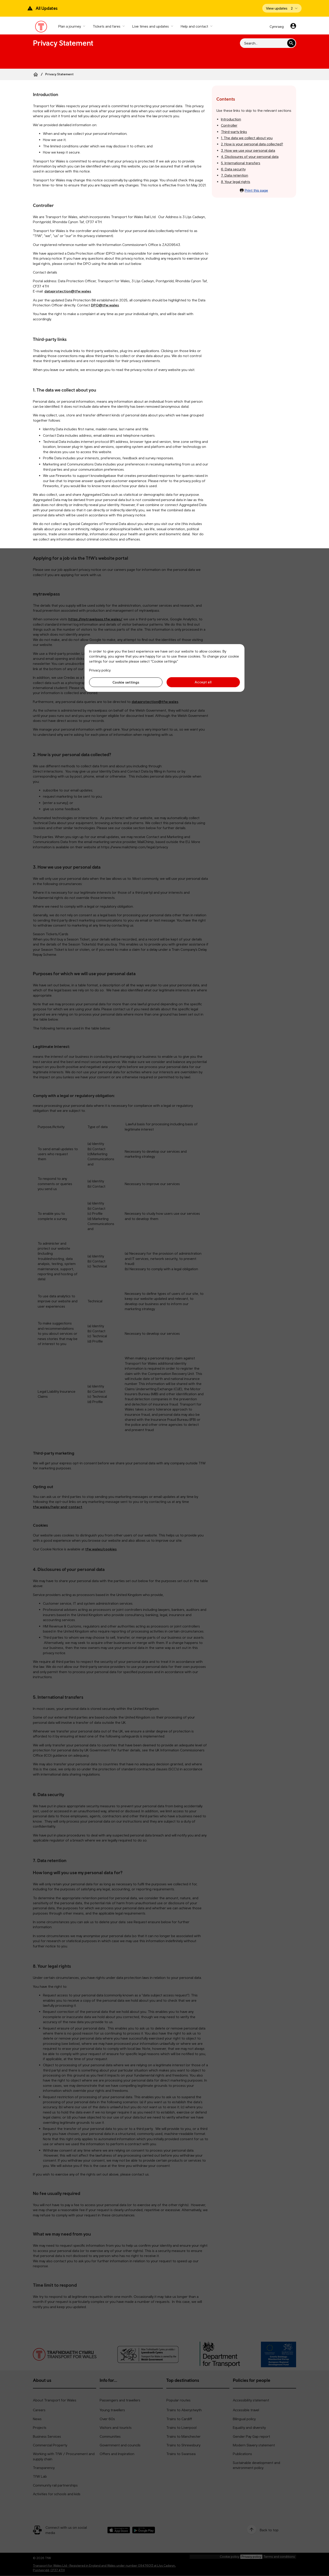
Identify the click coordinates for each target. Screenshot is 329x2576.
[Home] (35, 74)
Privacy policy (100, 670)
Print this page (254, 190)
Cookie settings (125, 682)
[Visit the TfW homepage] (41, 27)
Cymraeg (277, 26)
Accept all (203, 682)
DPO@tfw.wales (105, 305)
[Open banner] (282, 8)
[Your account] (293, 26)
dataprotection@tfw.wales (67, 291)
